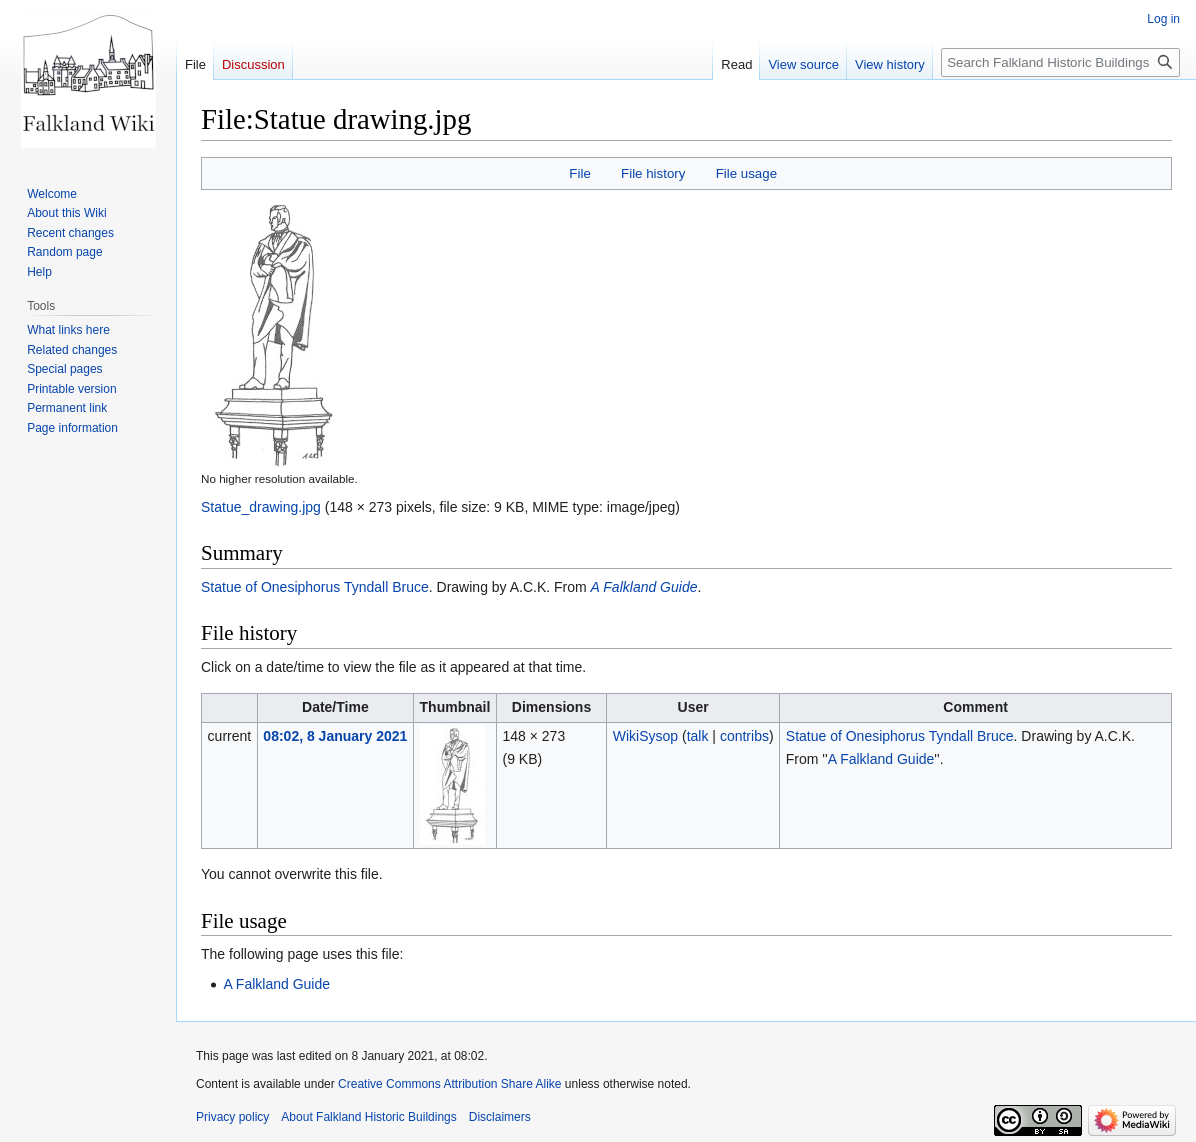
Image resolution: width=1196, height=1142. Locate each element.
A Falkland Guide (644, 587)
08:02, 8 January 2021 (335, 736)
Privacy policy (232, 1117)
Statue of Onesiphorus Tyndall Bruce (315, 587)
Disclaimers (500, 1117)
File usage (746, 173)
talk (698, 736)
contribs (744, 736)
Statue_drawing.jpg (261, 507)
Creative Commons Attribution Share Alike (449, 1084)
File (579, 173)
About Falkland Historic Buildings (368, 1117)
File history (653, 173)
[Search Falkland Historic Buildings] (1060, 62)
